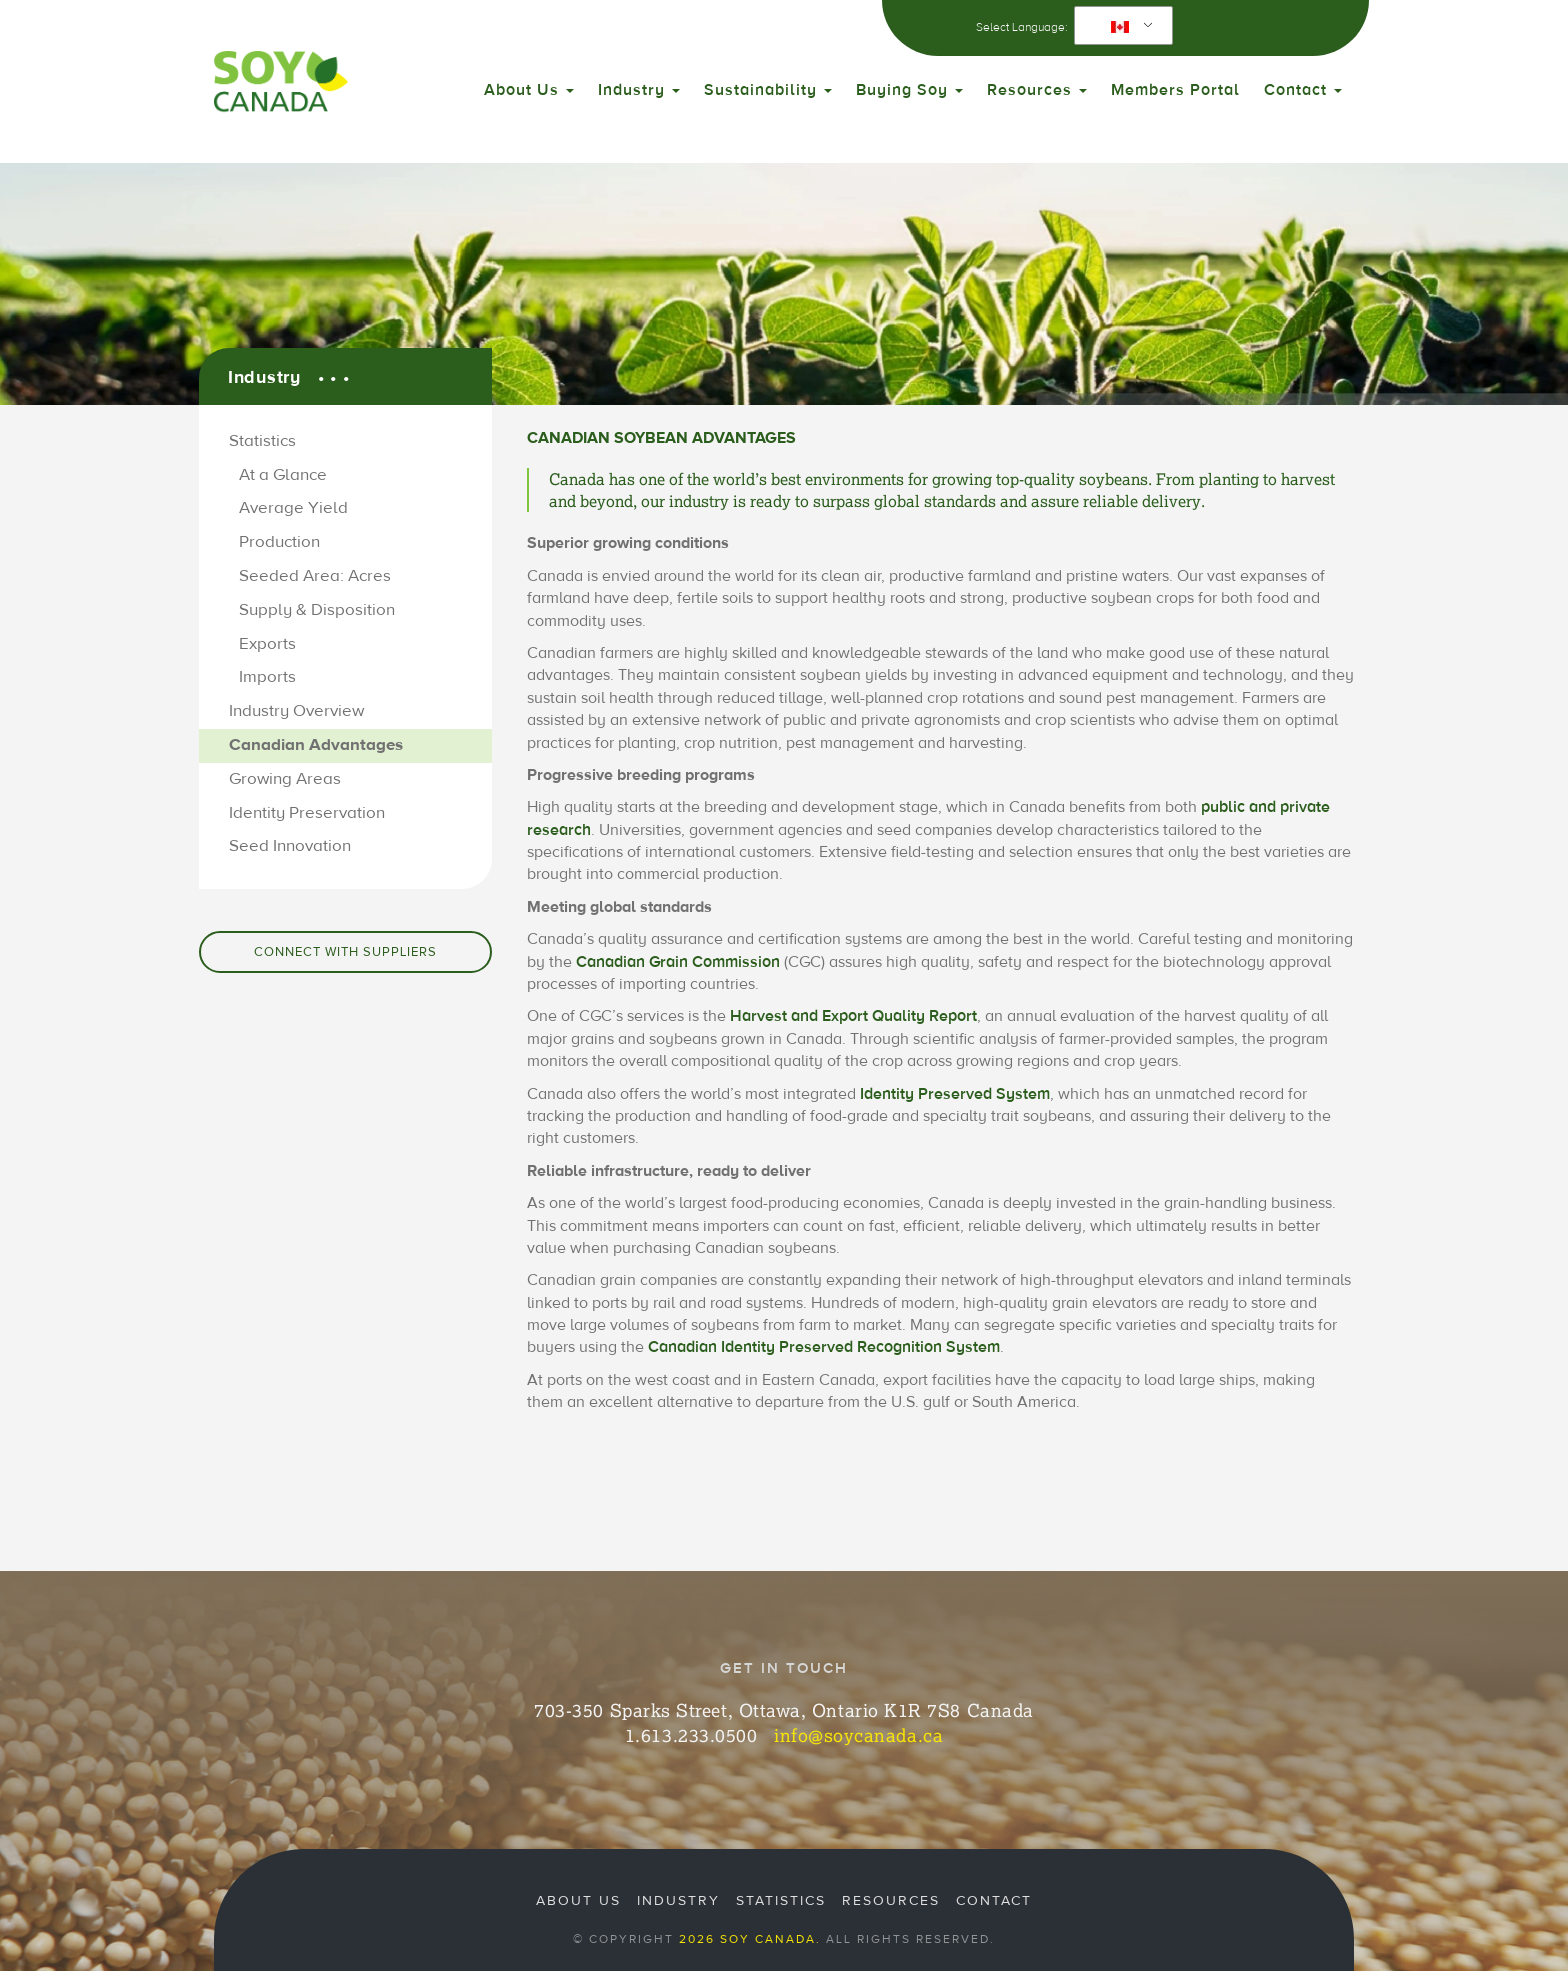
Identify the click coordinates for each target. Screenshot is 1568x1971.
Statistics (262, 441)
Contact (1303, 90)
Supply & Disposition (317, 610)
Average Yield (293, 508)
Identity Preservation (307, 813)
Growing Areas (285, 779)
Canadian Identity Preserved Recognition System (824, 1347)
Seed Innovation (290, 846)
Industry (639, 90)
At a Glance (283, 475)
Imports (267, 677)
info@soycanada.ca (858, 1735)
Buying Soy (909, 90)
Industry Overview (296, 711)
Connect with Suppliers (345, 952)
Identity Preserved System (955, 1094)
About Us (529, 90)
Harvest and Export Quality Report (853, 1016)
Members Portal (1175, 90)
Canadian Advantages (316, 745)
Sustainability (768, 90)
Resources (1037, 90)
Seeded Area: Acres (315, 576)
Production (279, 542)
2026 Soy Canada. (750, 1939)
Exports (267, 644)
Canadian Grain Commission (678, 962)
